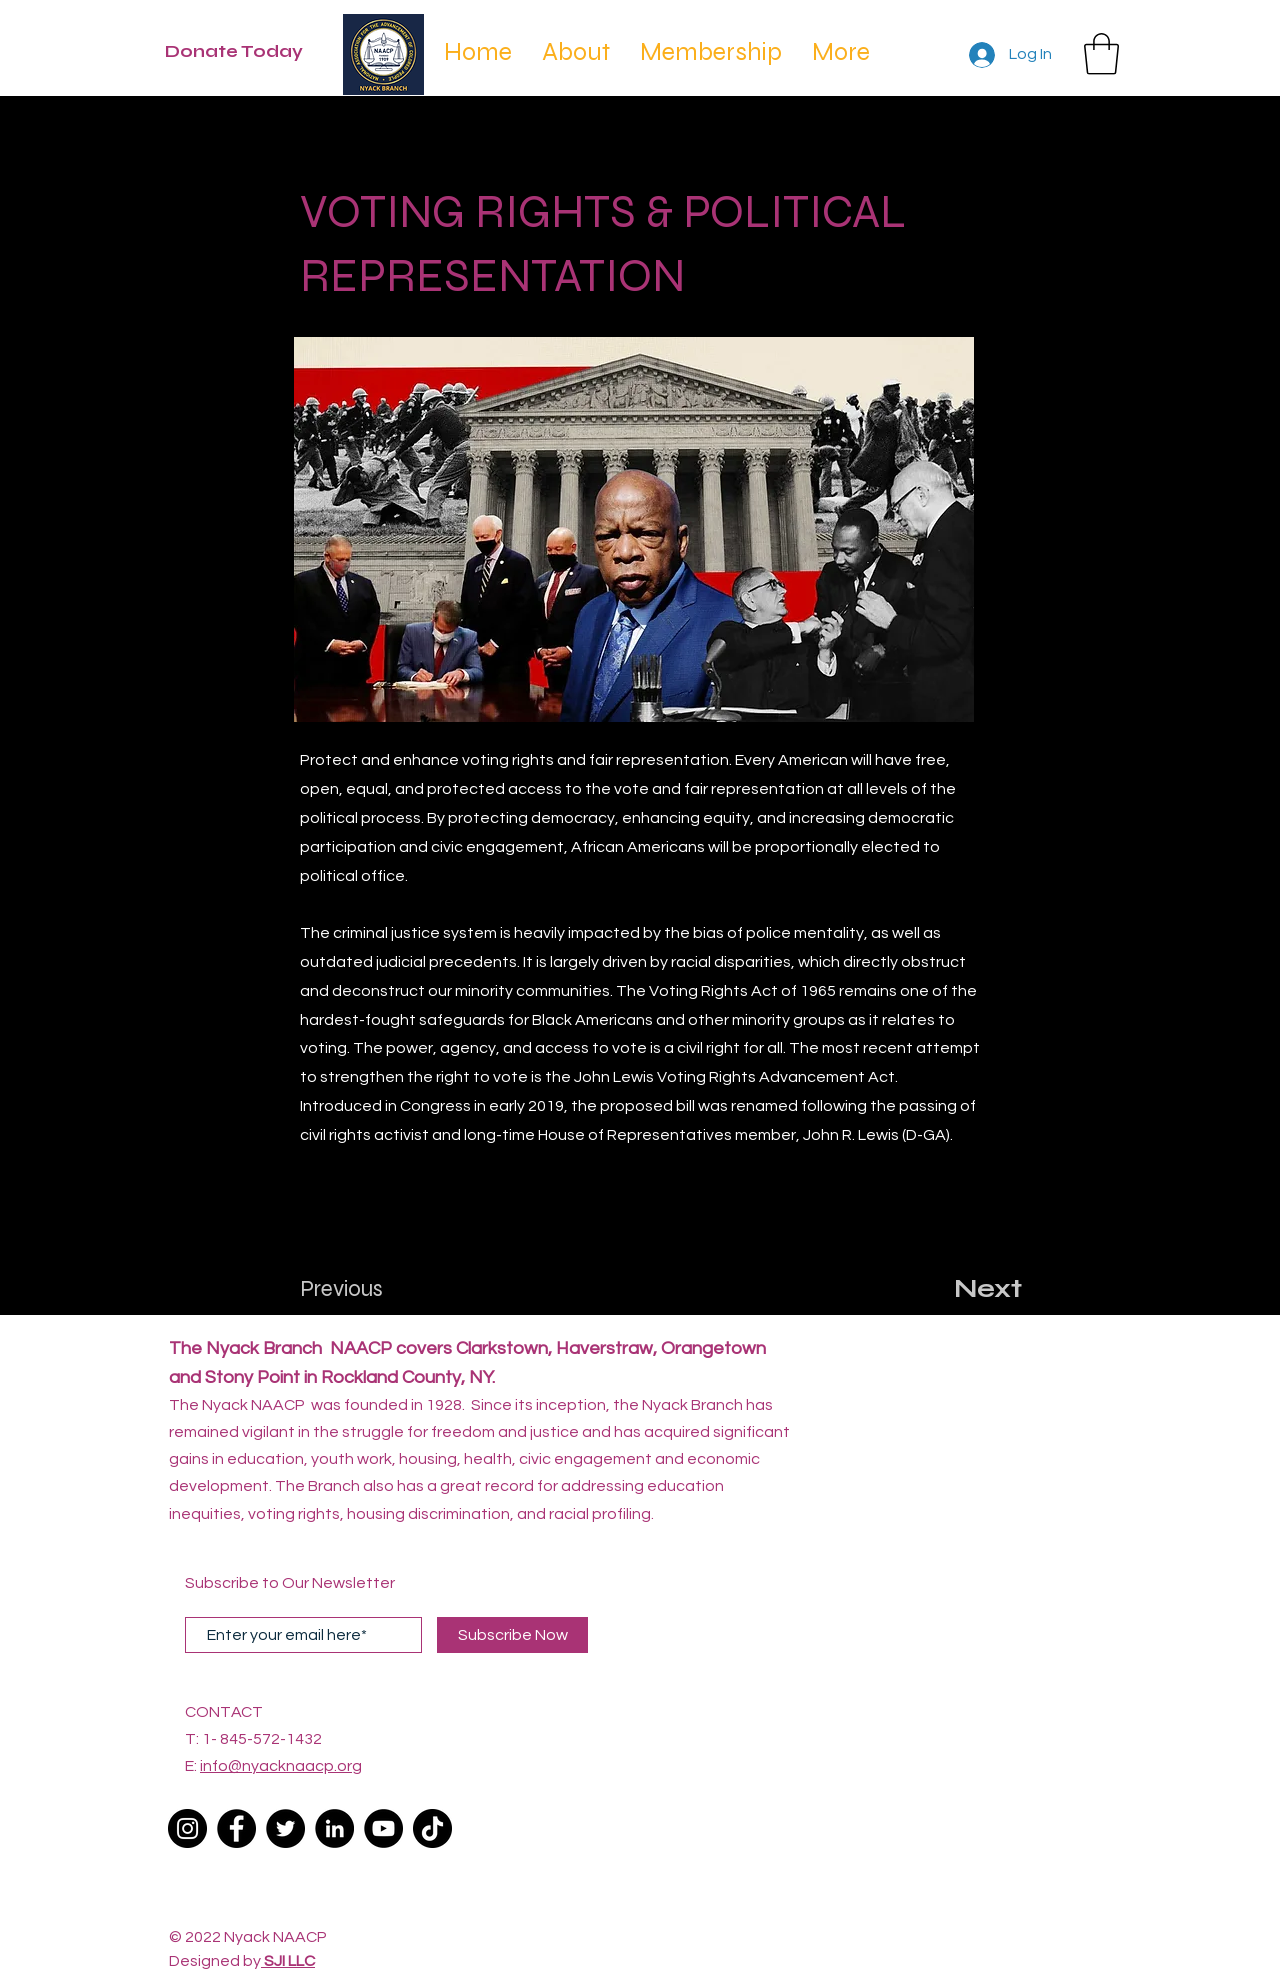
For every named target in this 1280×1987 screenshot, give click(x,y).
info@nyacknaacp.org (281, 1766)
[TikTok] (432, 1828)
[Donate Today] (244, 52)
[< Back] (367, 146)
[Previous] (366, 1289)
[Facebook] (236, 1828)
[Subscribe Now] (512, 1635)
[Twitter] (285, 1828)
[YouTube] (383, 1828)
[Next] (972, 1289)
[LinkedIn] (334, 1828)
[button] (1101, 54)
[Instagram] (187, 1828)
